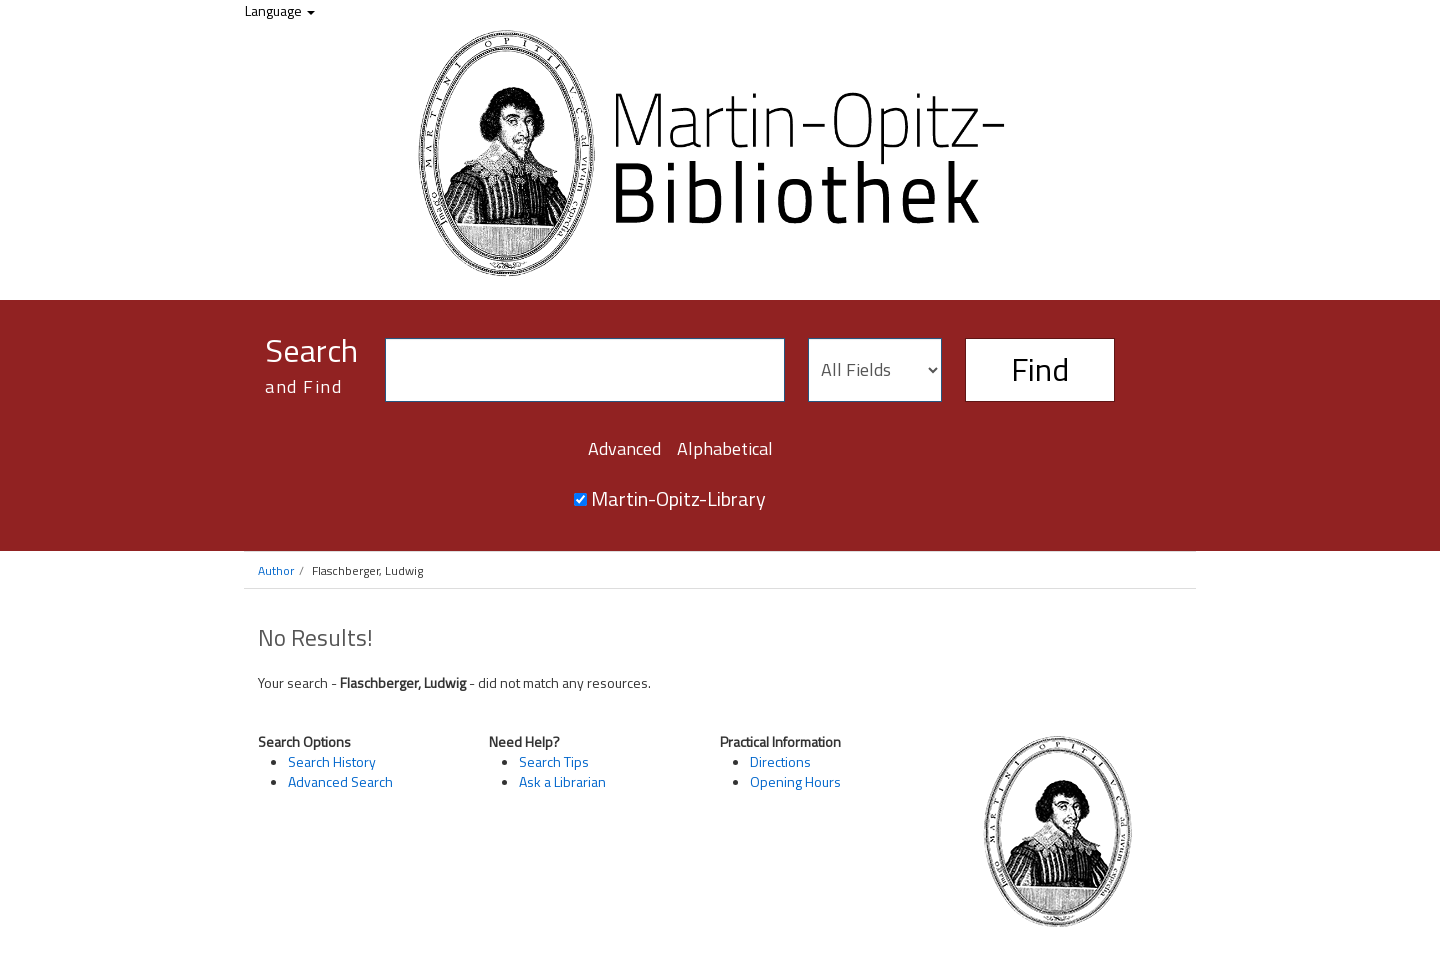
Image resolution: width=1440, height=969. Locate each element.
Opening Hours (795, 781)
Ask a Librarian (562, 781)
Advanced (624, 448)
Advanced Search (340, 781)
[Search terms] (585, 370)
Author (276, 570)
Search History (332, 761)
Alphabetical (725, 448)
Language (280, 10)
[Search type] (875, 370)
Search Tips (554, 761)
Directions (780, 761)
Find (1040, 369)
